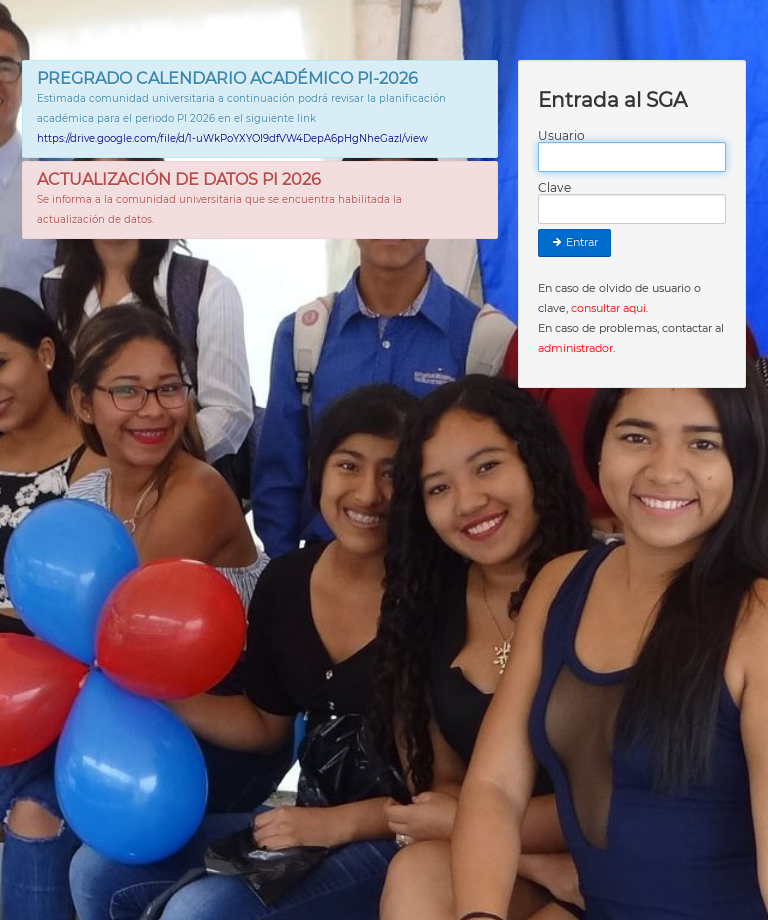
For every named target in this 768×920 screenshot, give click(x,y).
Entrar (574, 242)
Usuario (561, 136)
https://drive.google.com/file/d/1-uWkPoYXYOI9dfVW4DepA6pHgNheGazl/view (232, 138)
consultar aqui (608, 308)
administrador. (576, 348)
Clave (554, 188)
